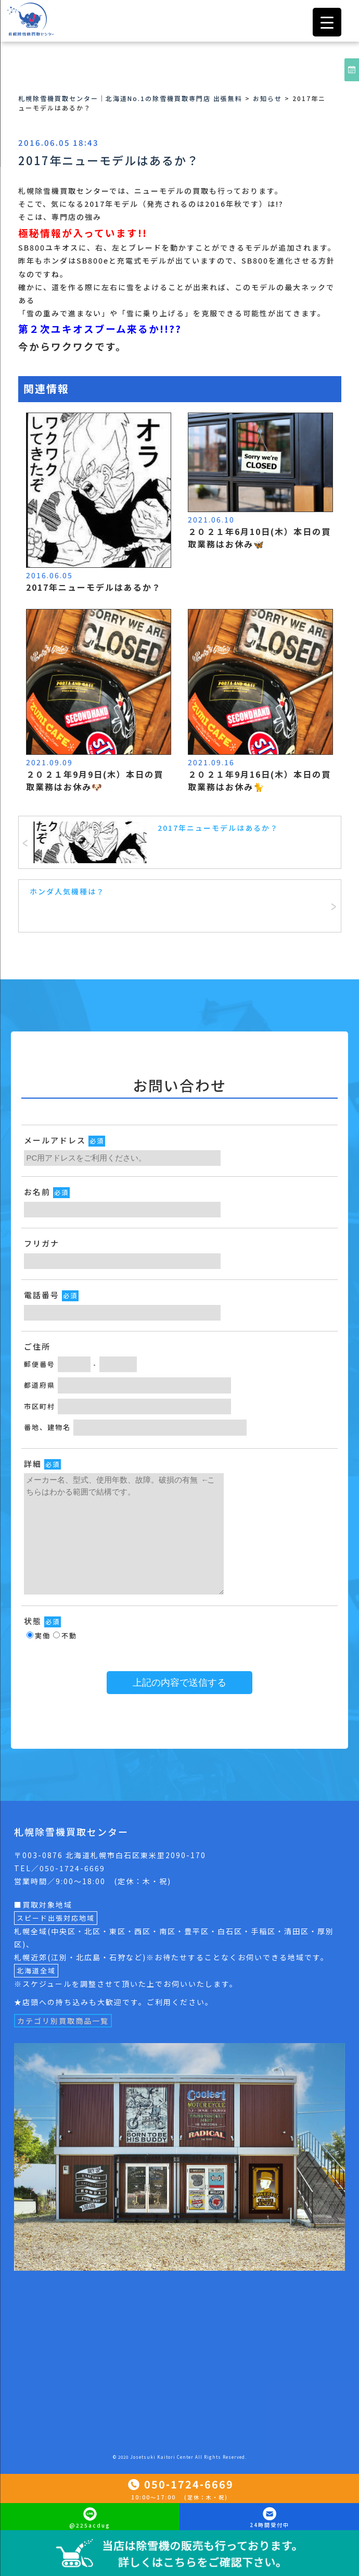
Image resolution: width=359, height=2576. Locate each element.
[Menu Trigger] (327, 22)
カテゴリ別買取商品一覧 (63, 2020)
